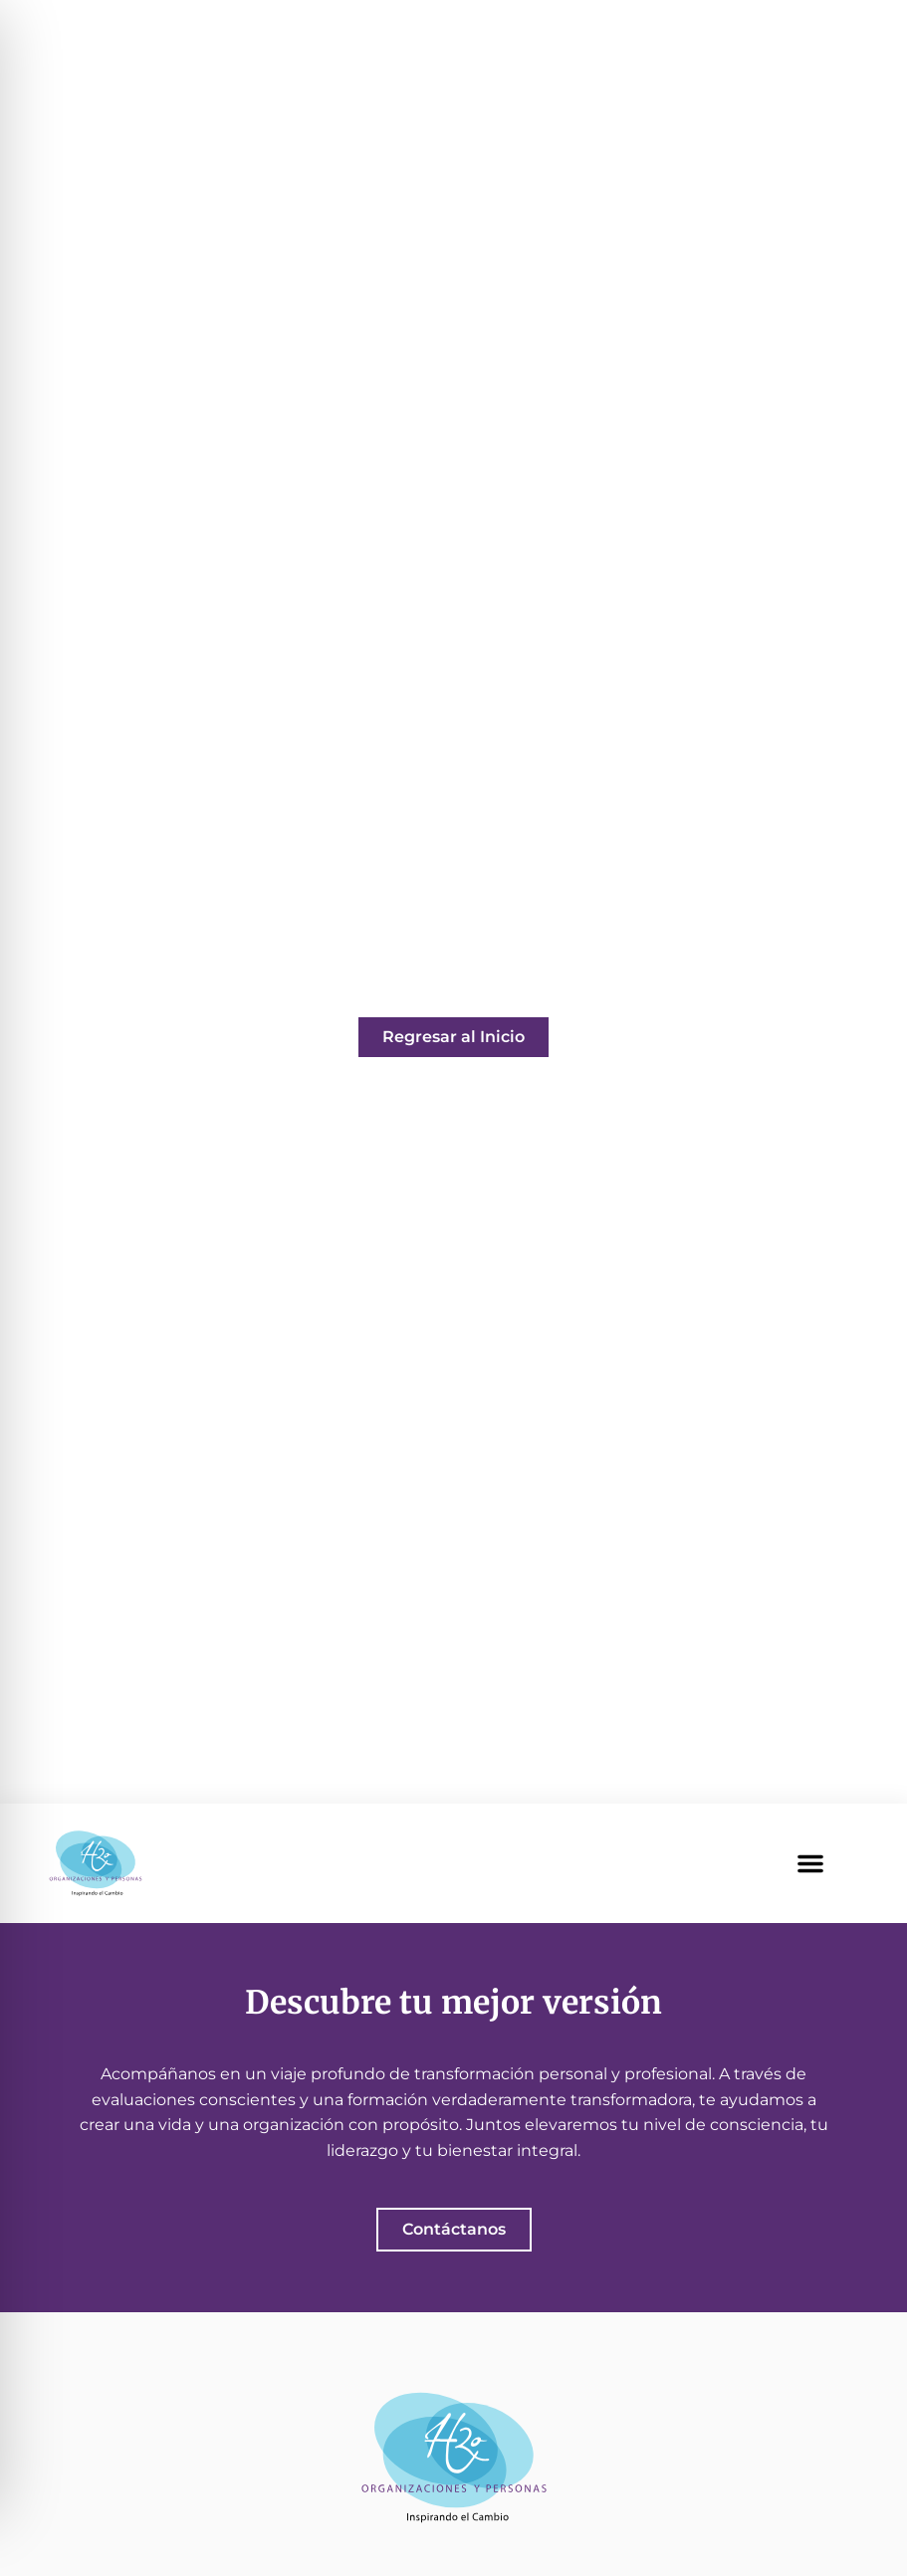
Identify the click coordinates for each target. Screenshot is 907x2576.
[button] (810, 1863)
